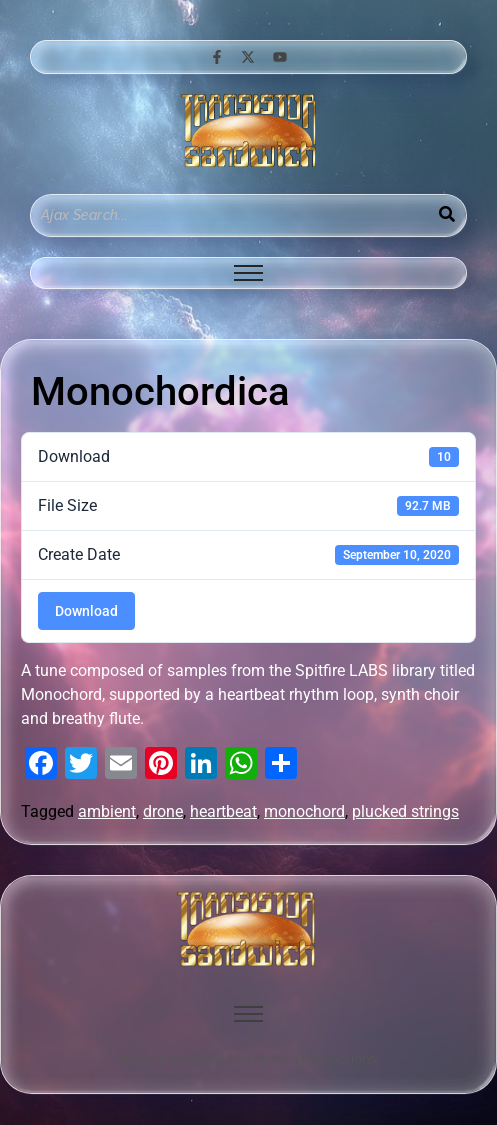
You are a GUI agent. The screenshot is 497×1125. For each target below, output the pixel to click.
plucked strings (405, 811)
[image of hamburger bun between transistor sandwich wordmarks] (249, 929)
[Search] (229, 215)
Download (86, 611)
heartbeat (223, 811)
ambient (107, 811)
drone (163, 811)
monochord (304, 811)
